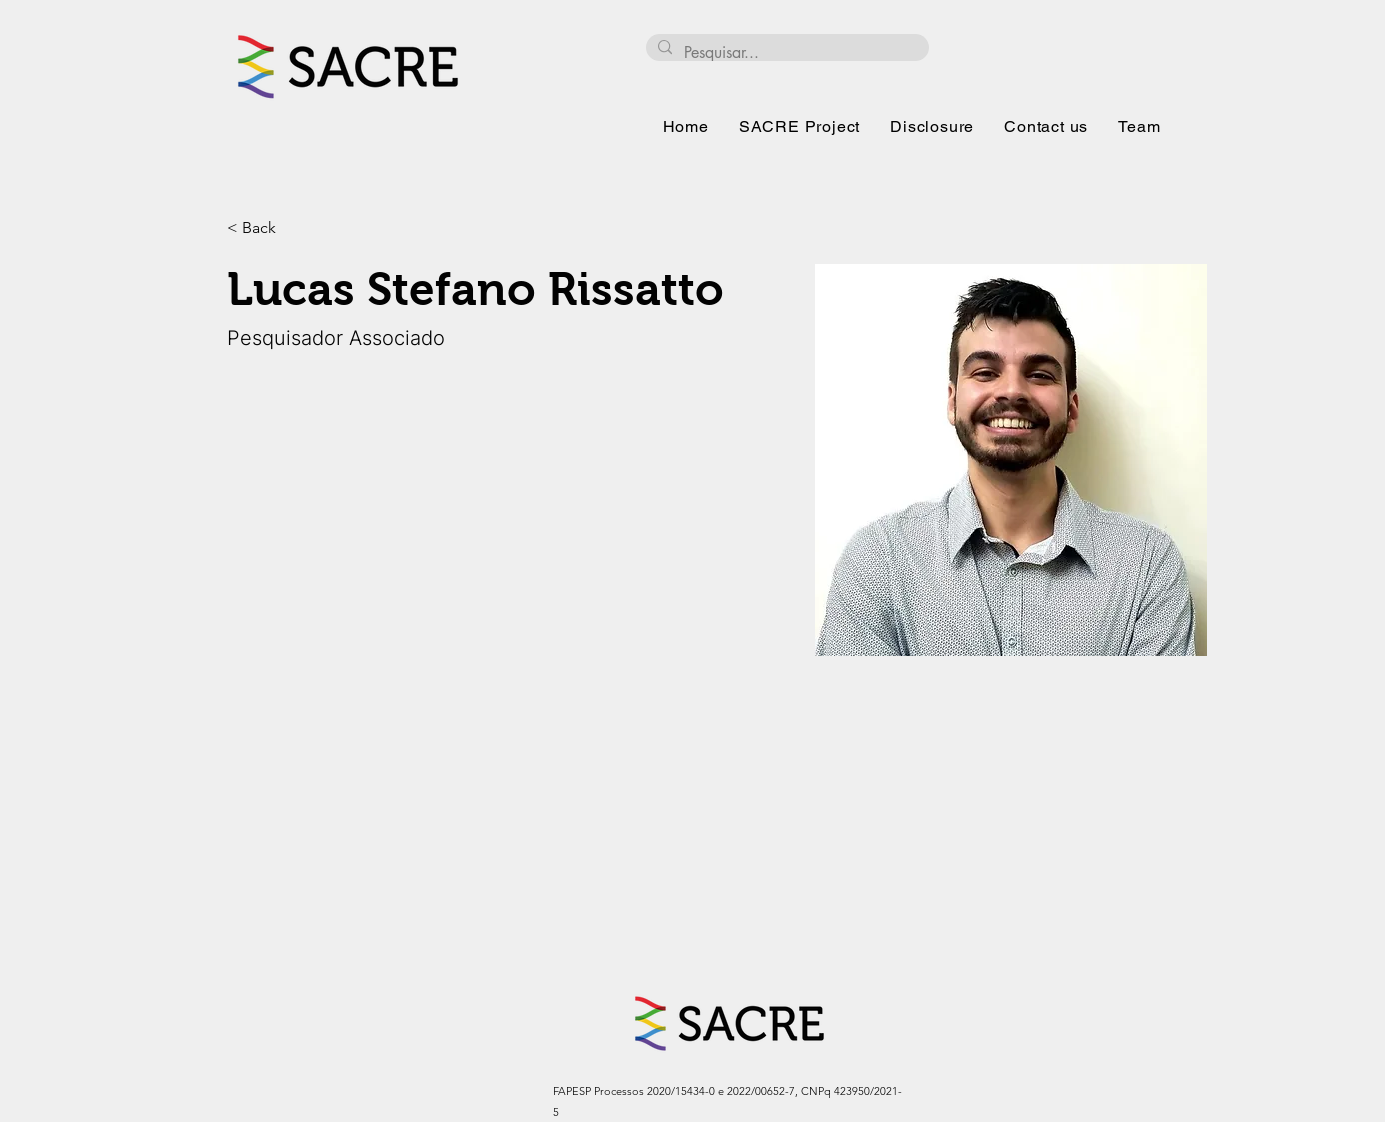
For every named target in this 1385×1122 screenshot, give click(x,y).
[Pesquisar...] (785, 53)
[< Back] (266, 228)
